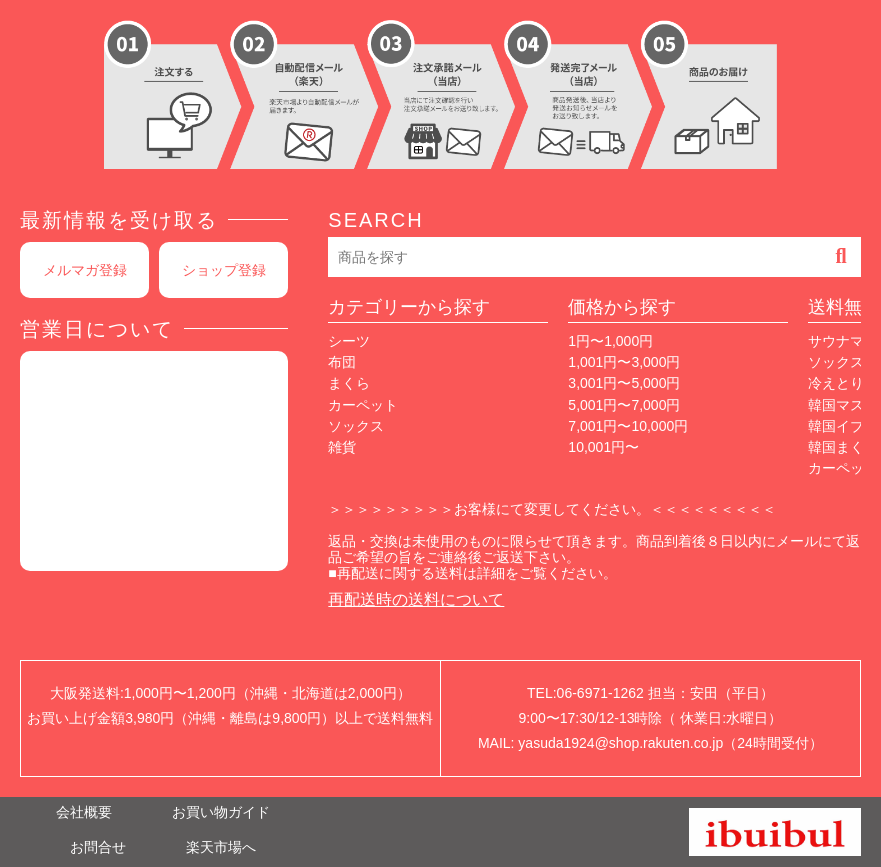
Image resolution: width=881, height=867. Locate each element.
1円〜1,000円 (610, 341)
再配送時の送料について (416, 599)
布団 (342, 362)
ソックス (356, 426)
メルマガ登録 (85, 270)
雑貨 (342, 447)
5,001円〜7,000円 (624, 405)
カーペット (363, 405)
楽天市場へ (221, 847)
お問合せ (98, 847)
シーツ (349, 341)
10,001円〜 (603, 447)
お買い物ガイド (221, 812)
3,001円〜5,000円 (624, 383)
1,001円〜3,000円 (624, 362)
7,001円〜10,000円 (628, 426)
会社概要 (84, 812)
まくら (349, 383)
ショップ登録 (224, 270)
